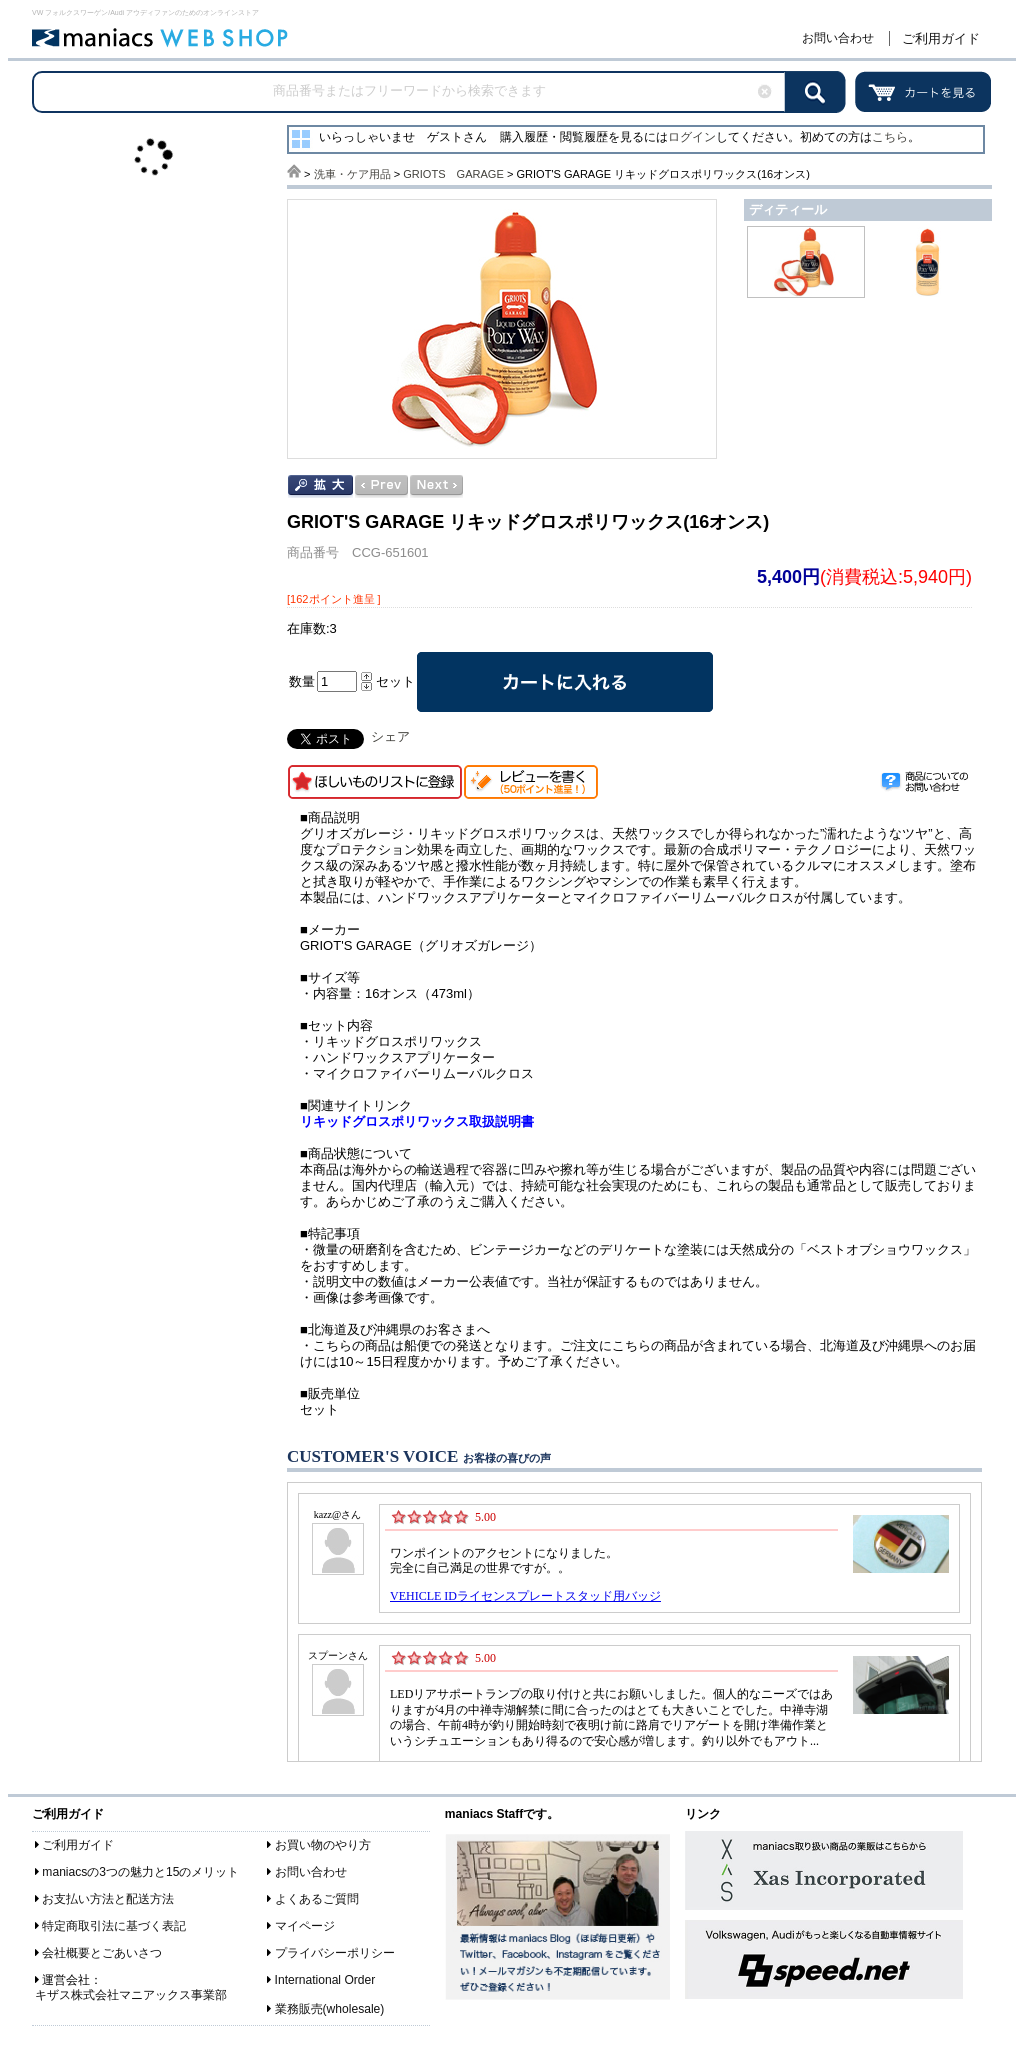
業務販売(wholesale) (330, 2009)
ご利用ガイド (941, 38)
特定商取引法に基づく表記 (114, 1926)
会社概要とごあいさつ (102, 1953)
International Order (325, 1980)
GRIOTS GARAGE (453, 174)
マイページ (305, 1926)
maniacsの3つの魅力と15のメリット (140, 1872)
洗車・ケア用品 (352, 174)
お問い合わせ (838, 38)
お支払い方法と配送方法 (108, 1899)
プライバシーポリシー (335, 1953)
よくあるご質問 (317, 1899)
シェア (390, 736)
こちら (890, 137)
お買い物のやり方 (323, 1845)
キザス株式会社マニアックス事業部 (131, 1995)
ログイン (692, 137)
